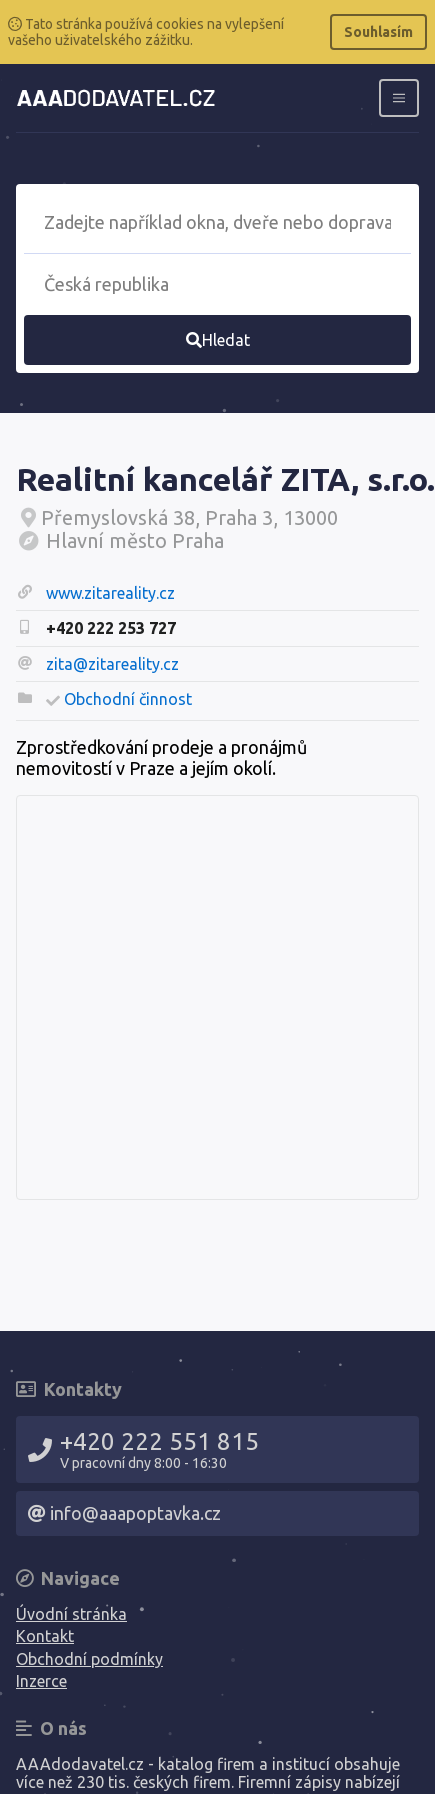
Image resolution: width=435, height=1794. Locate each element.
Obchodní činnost (128, 699)
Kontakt (45, 1636)
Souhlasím (378, 32)
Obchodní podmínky (89, 1659)
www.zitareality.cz (110, 593)
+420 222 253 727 (111, 628)
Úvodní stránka (71, 1614)
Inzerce (41, 1681)
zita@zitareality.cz (112, 664)
